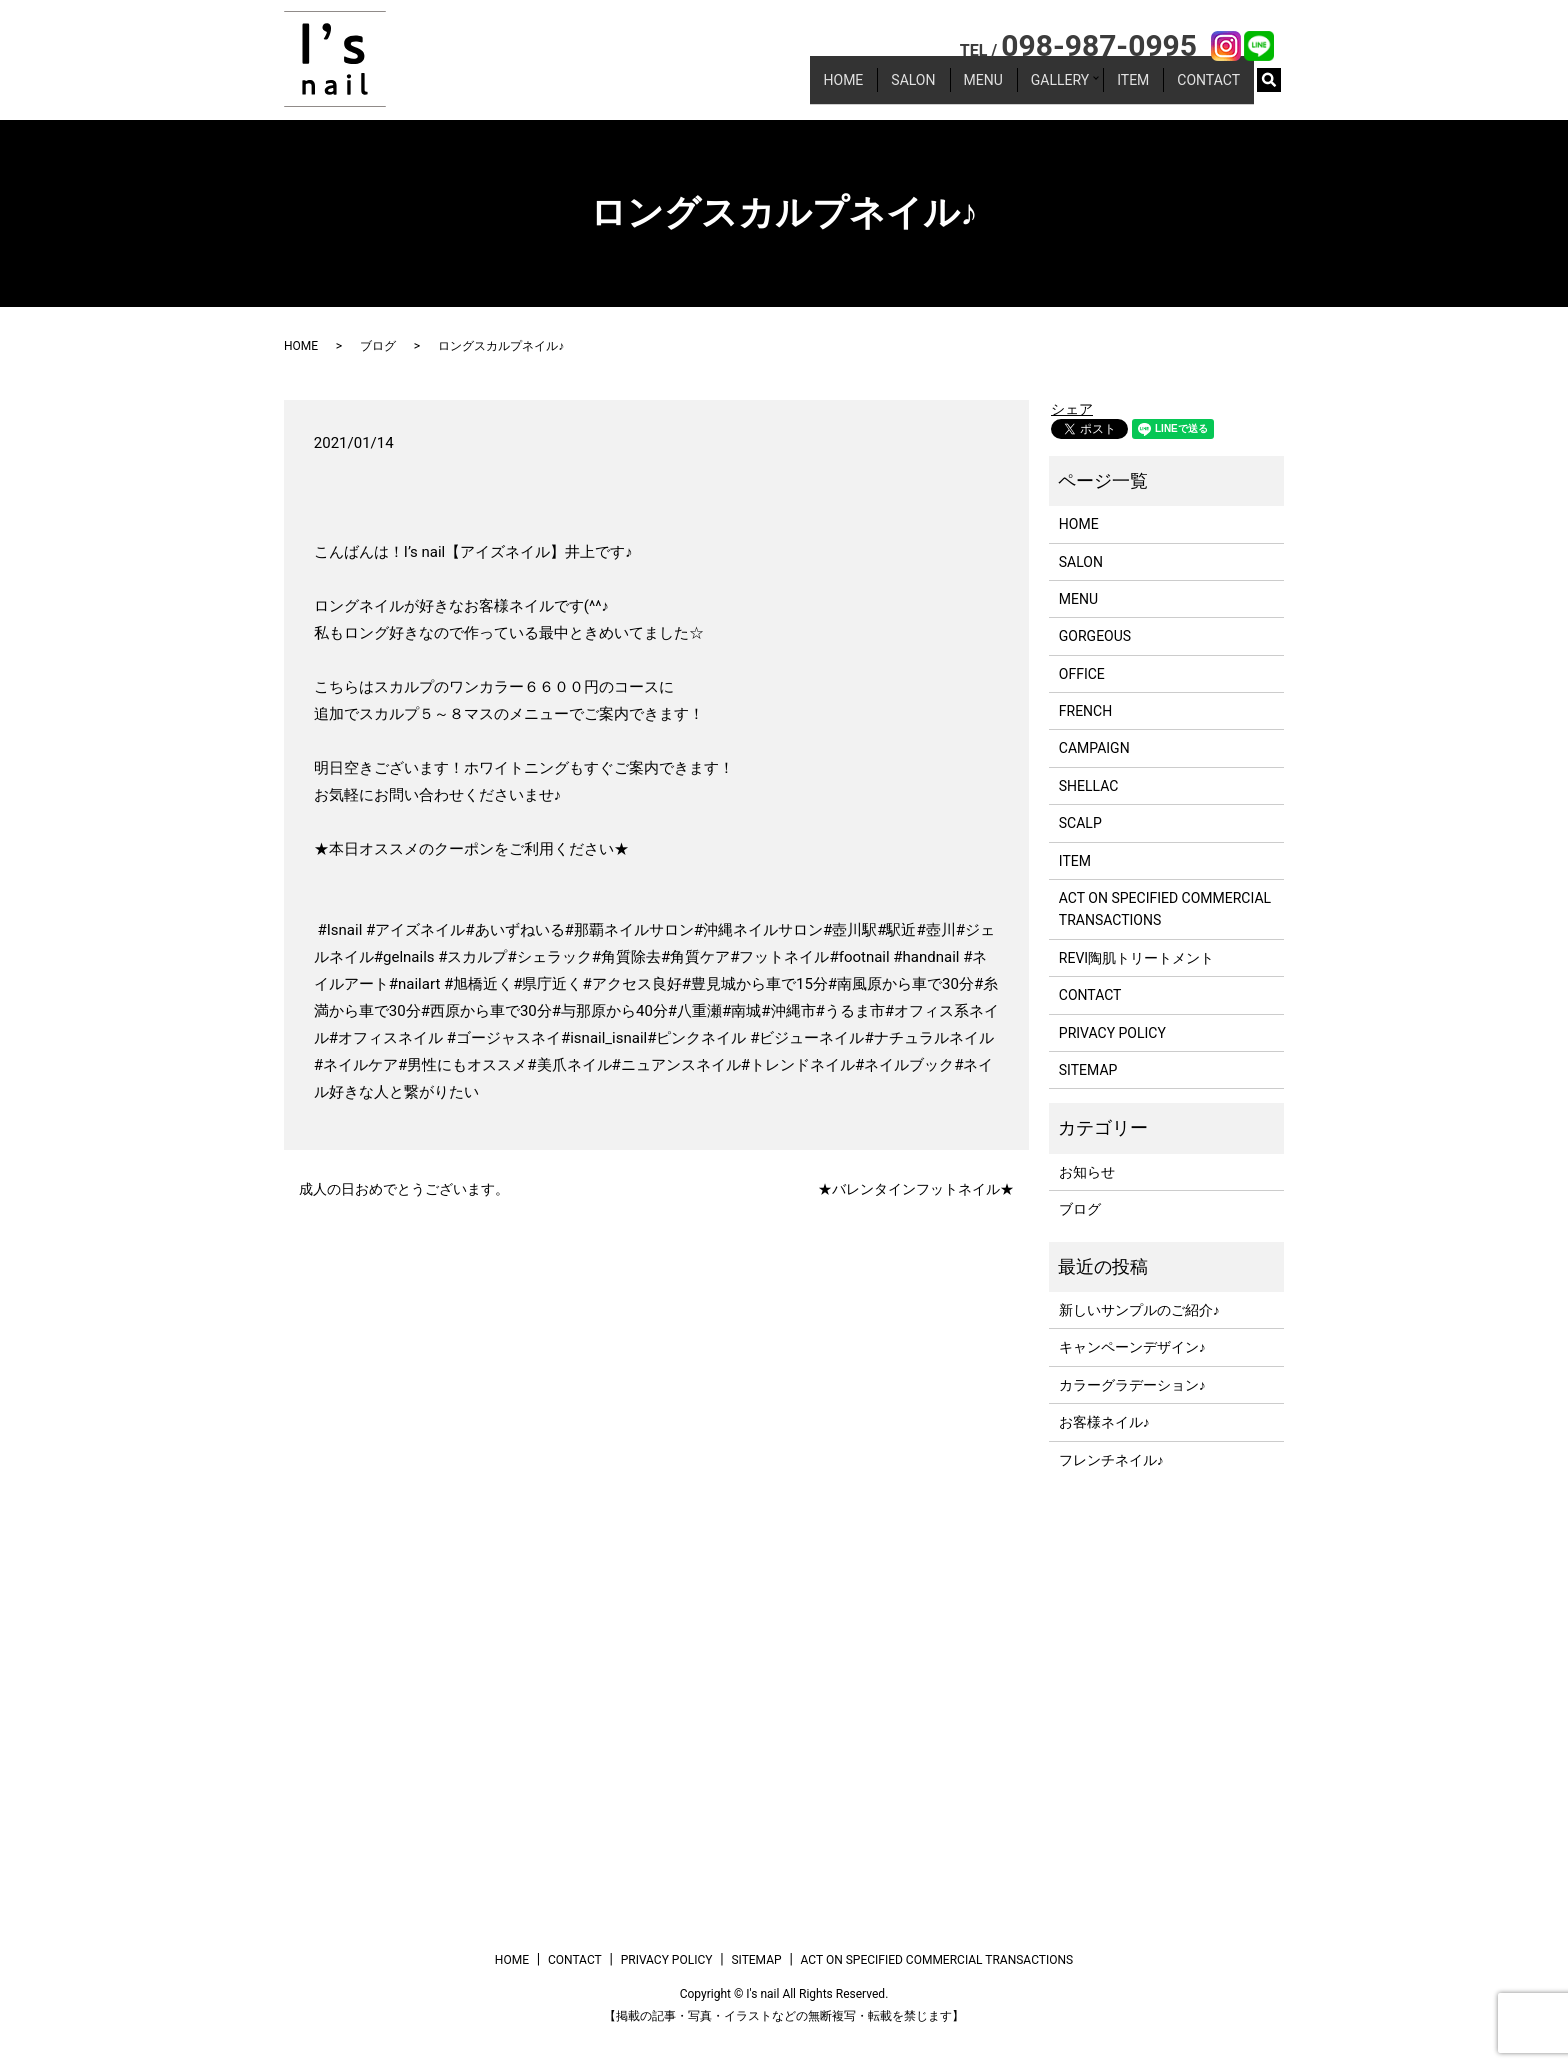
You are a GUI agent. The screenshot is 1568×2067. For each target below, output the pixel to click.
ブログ (378, 346)
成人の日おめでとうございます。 (404, 1189)
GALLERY (1060, 88)
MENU (983, 88)
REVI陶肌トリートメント (1136, 958)
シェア (1072, 409)
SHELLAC (1089, 786)
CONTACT (1208, 88)
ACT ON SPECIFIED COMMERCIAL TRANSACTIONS (1165, 909)
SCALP (1080, 823)
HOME (844, 88)
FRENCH (1085, 711)
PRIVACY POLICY (1112, 1033)
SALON (913, 88)
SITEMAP (1088, 1070)
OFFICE (1082, 674)
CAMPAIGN (1094, 748)
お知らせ (1087, 1172)
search (1277, 89)
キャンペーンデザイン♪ (1132, 1347)
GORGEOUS (1095, 636)
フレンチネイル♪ (1111, 1460)
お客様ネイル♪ (1104, 1422)
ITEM (1133, 88)
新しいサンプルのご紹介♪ (1139, 1310)
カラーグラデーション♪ (1132, 1385)
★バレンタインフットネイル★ (916, 1189)
